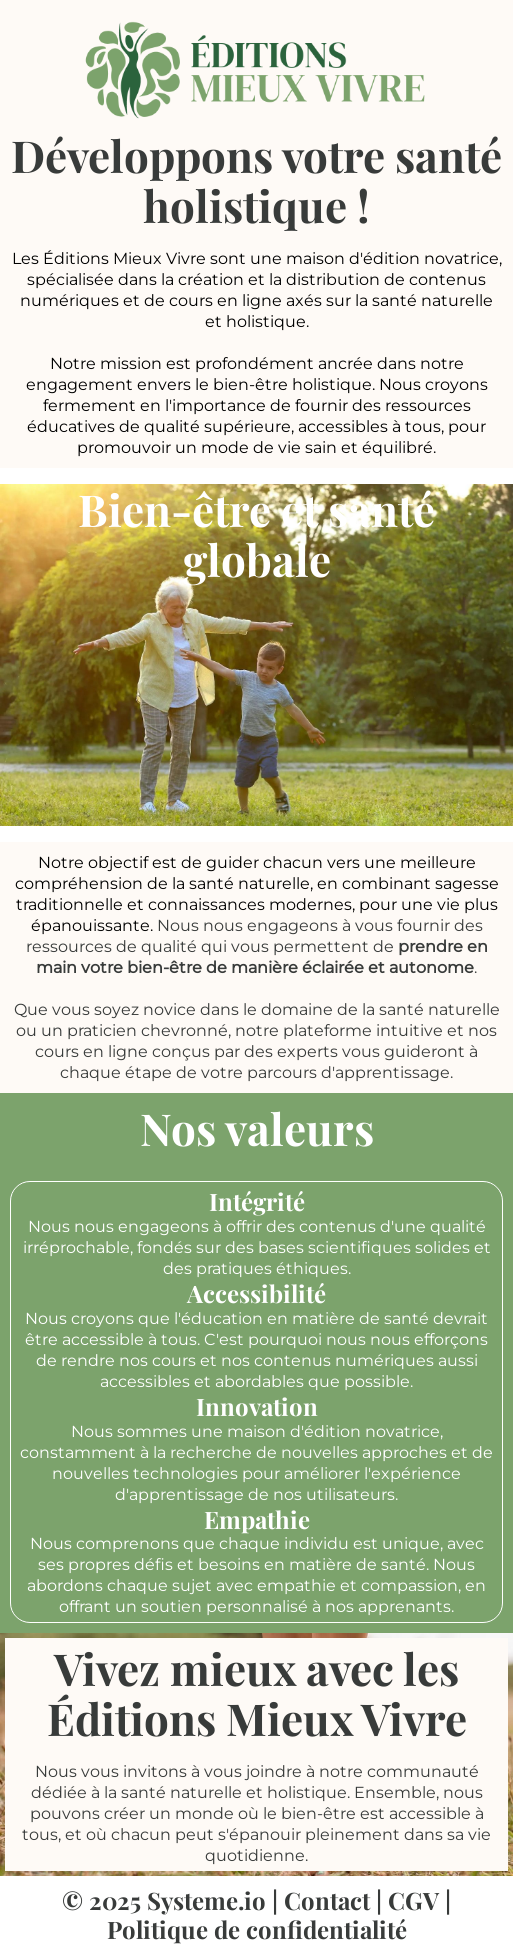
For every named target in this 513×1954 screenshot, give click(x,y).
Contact (327, 1900)
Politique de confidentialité (257, 1929)
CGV (413, 1900)
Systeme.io (206, 1900)
